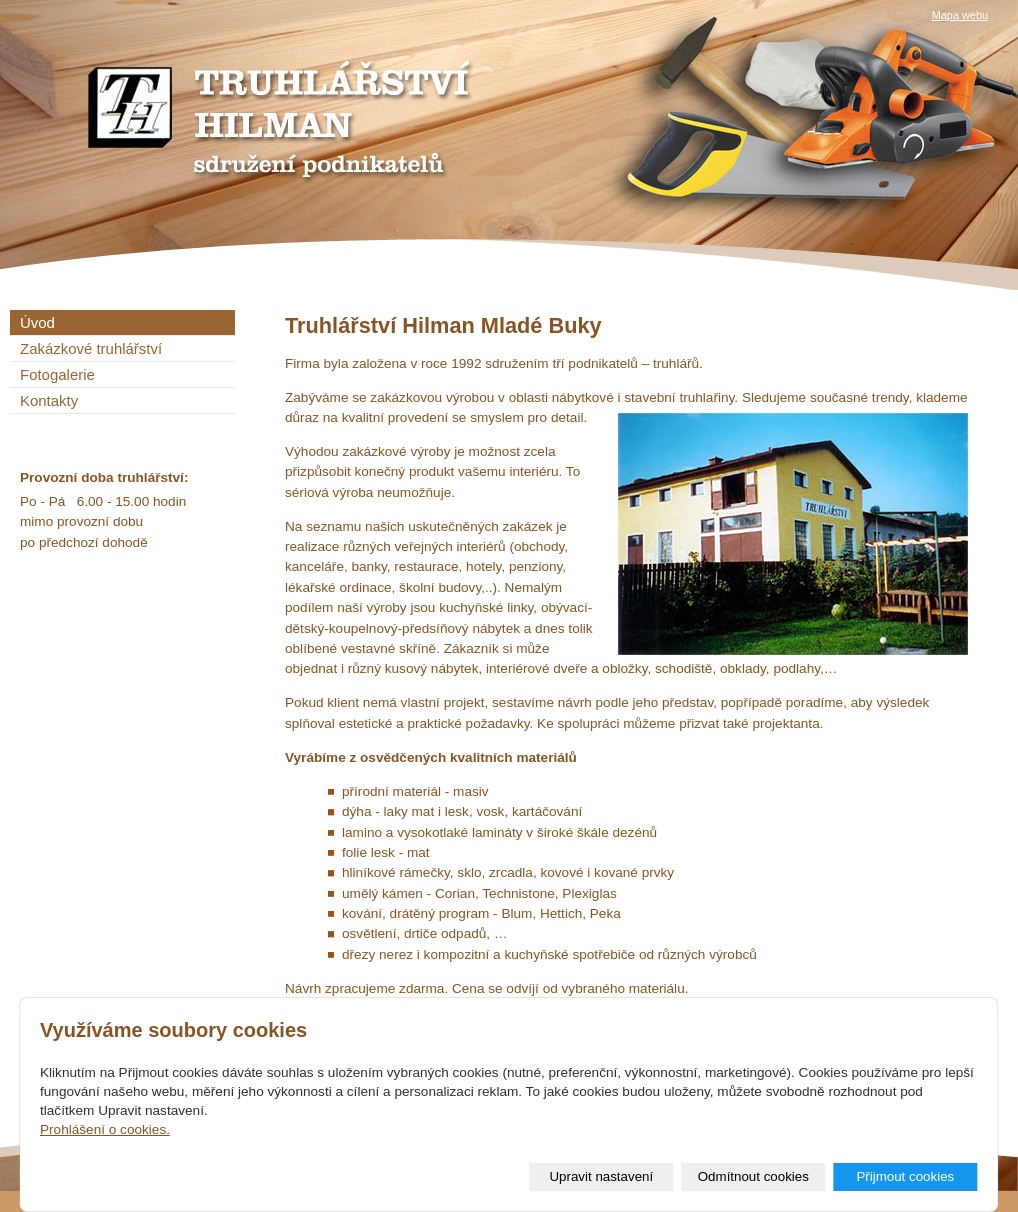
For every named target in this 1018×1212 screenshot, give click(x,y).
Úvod (37, 322)
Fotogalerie (57, 374)
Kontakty (49, 400)
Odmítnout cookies (753, 1176)
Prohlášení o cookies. (105, 1129)
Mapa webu (960, 15)
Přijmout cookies (905, 1176)
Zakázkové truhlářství (91, 348)
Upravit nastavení (601, 1176)
